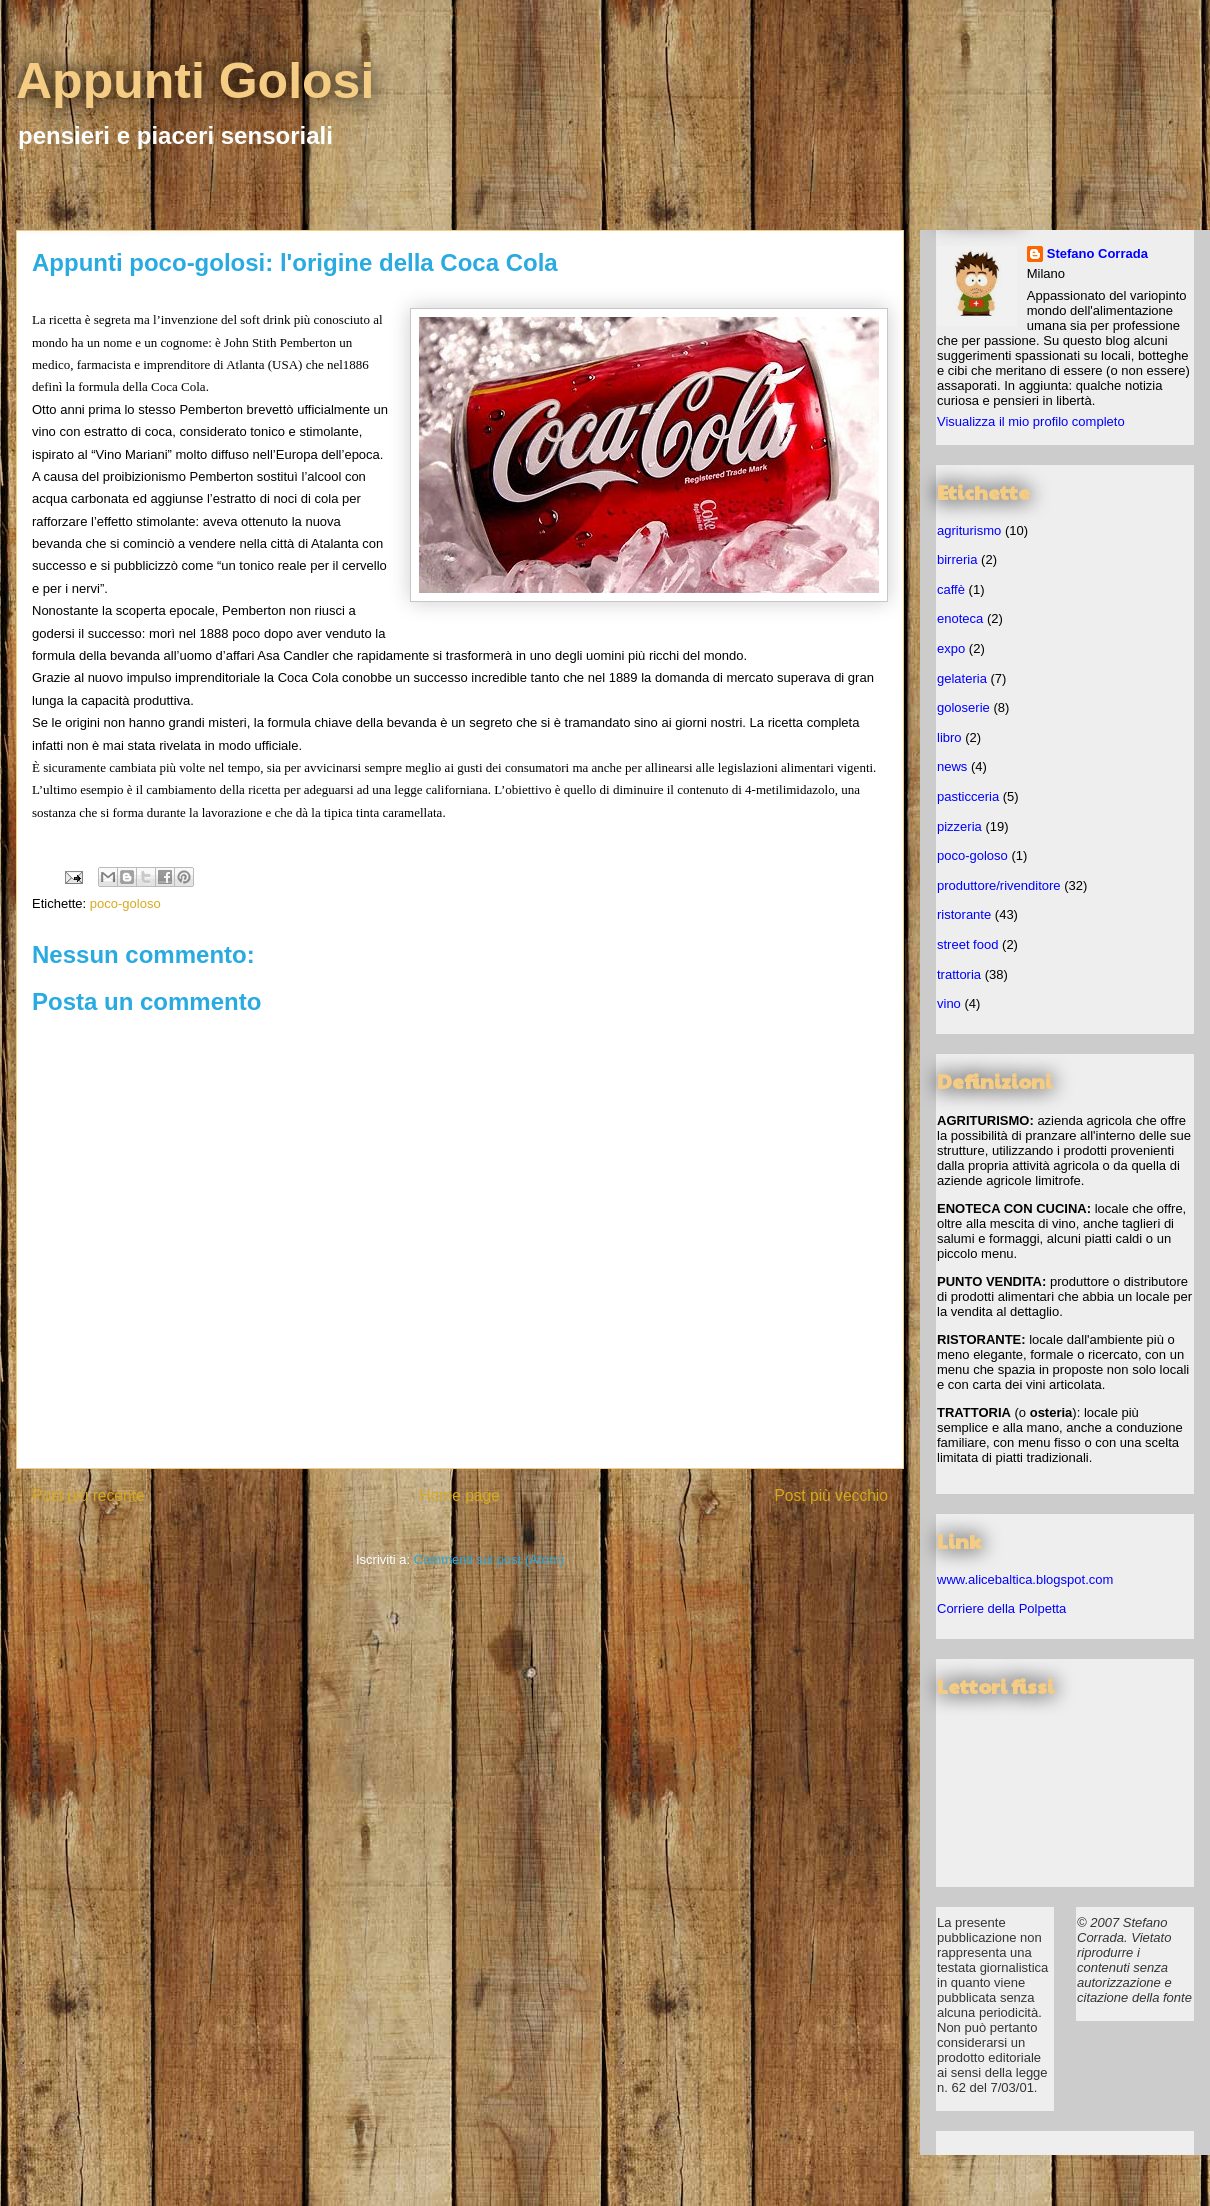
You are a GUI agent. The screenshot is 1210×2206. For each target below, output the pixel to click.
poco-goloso (125, 903)
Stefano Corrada (1097, 253)
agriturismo (969, 530)
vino (949, 1003)
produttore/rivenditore (999, 885)
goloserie (963, 707)
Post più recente (88, 1495)
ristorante (964, 914)
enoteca (960, 618)
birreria (957, 559)
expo (951, 648)
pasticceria (968, 796)
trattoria (959, 974)
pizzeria (959, 826)
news (952, 766)
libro (949, 737)
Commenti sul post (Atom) (489, 1559)
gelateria (962, 678)
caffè (951, 589)
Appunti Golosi (195, 81)
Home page (459, 1495)
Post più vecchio (831, 1495)
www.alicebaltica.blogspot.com (1025, 1579)
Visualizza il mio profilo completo (1031, 421)
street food (967, 944)
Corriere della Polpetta (1001, 1608)
